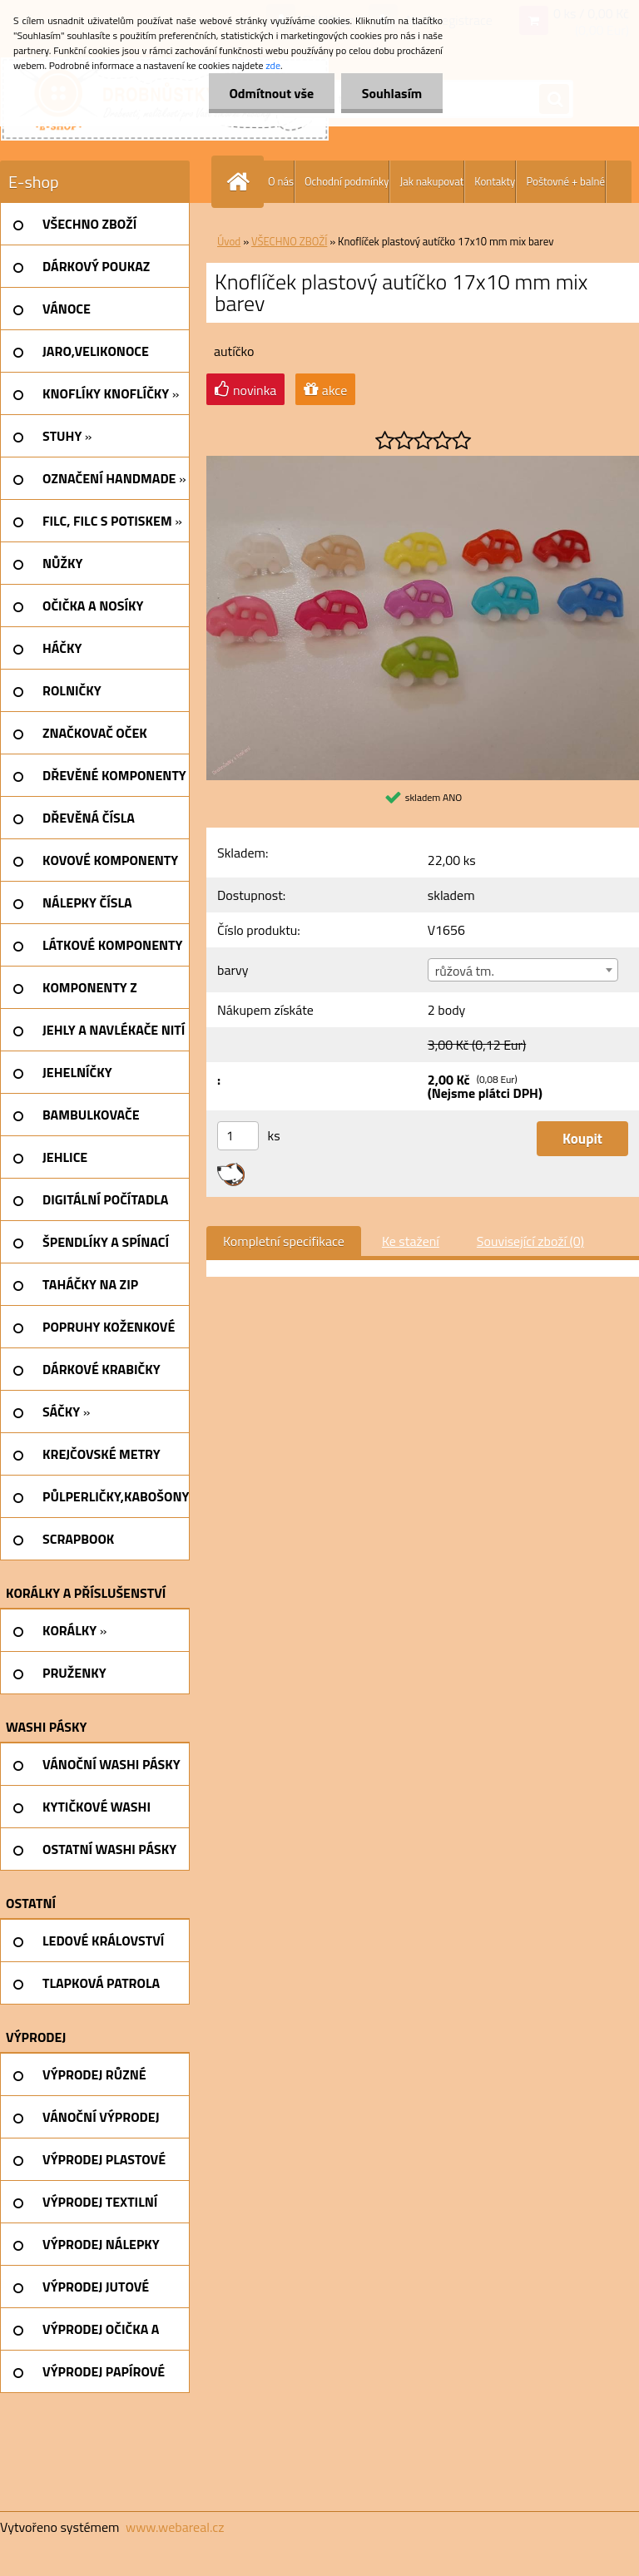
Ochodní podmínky (347, 181)
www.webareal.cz (175, 2527)
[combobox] (523, 969)
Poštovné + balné (565, 181)
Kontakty (494, 181)
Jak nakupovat (431, 181)
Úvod (228, 241)
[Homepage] (241, 182)
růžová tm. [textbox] (464, 971)
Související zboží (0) (530, 1241)
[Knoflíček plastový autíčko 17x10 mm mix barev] (422, 462)
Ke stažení (410, 1241)
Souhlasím (391, 93)
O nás (281, 181)
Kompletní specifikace (283, 1241)
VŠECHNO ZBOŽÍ (289, 241)
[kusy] (238, 1135)
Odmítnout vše (271, 93)
